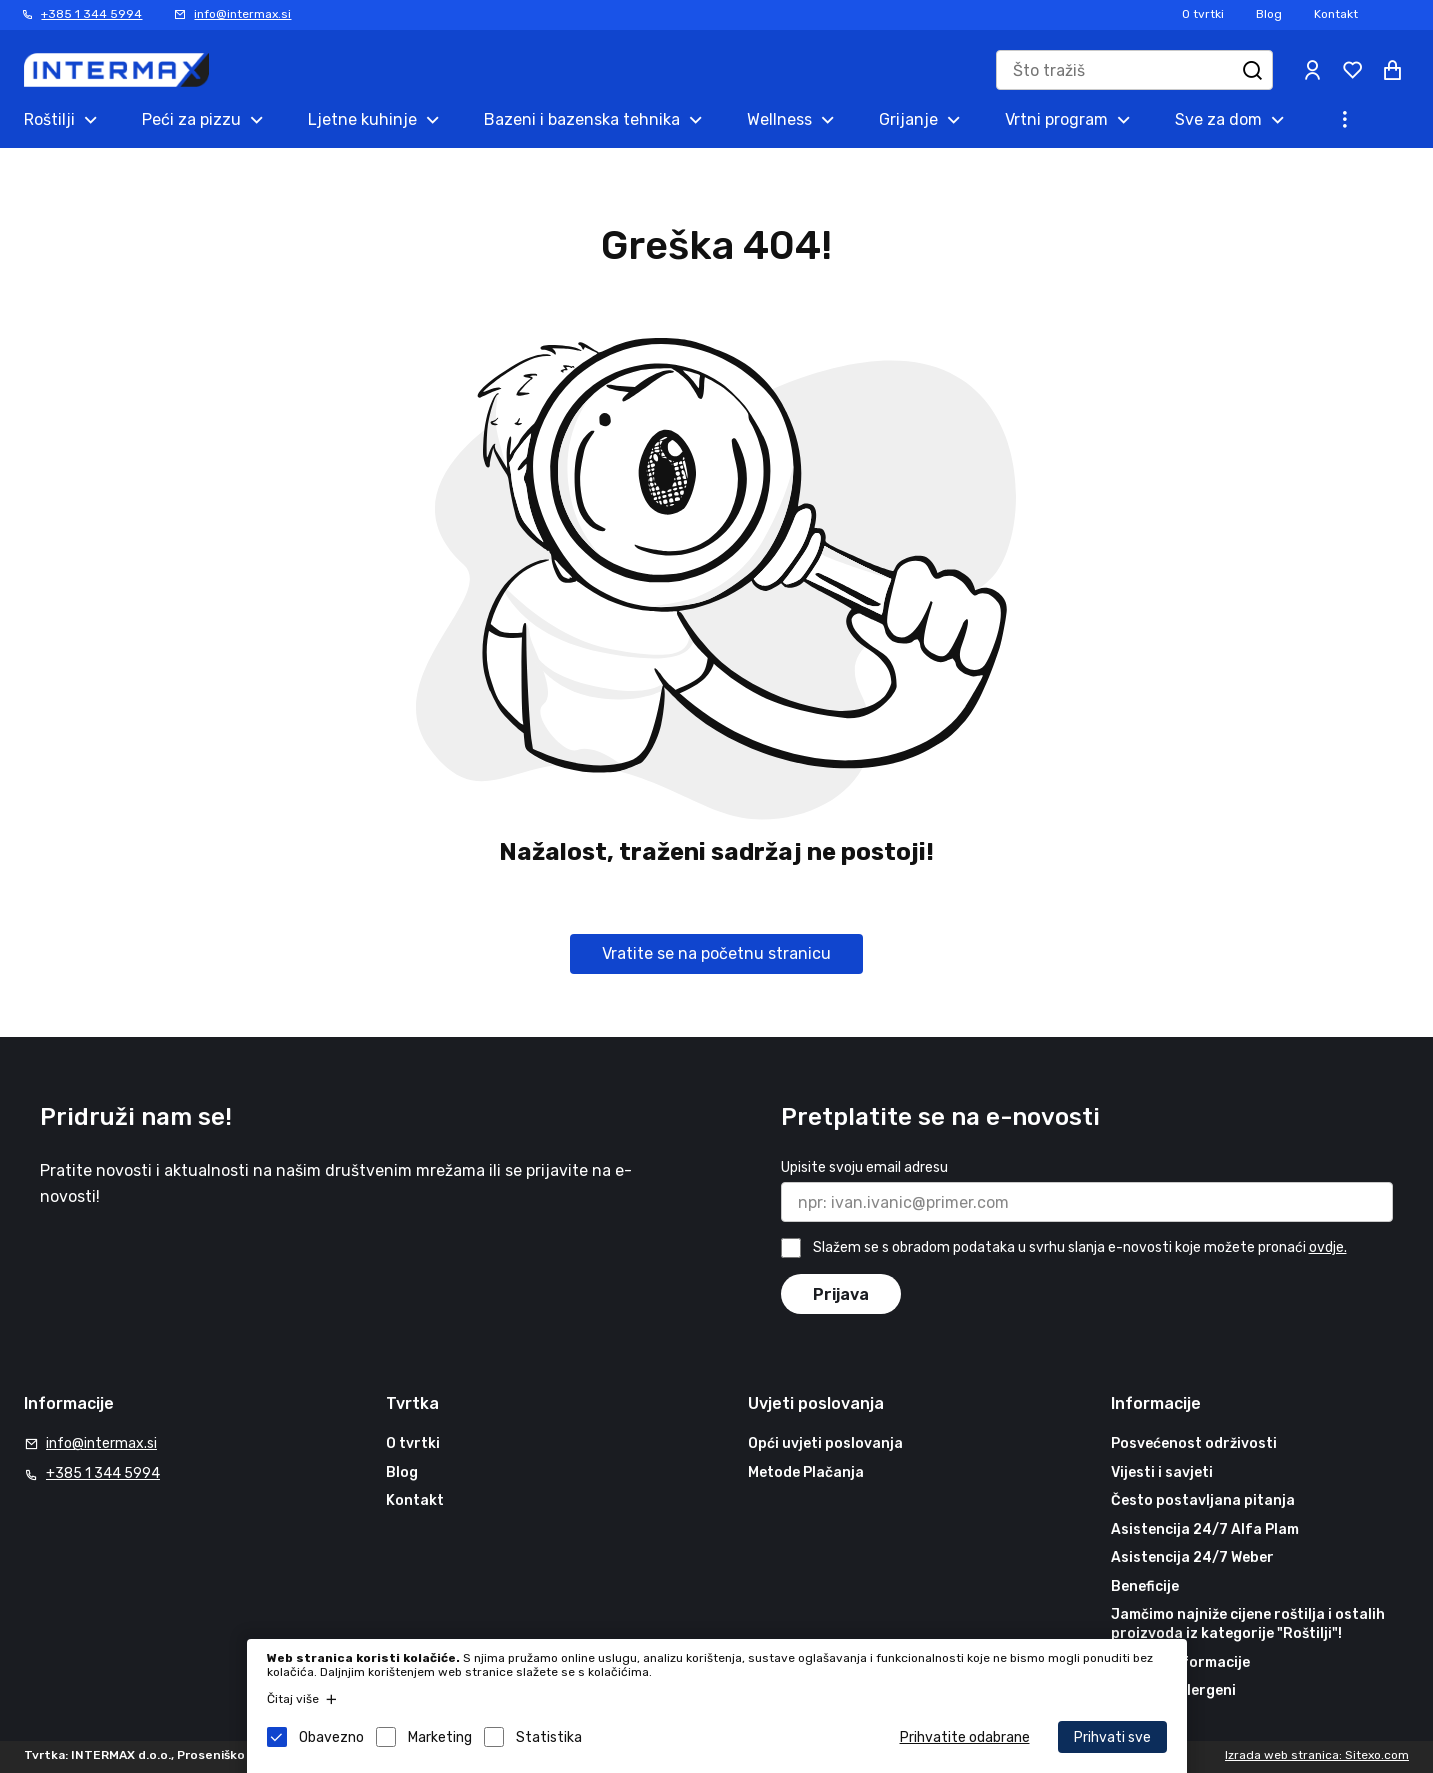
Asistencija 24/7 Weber (1192, 1557)
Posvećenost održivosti (1194, 1443)
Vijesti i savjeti (1162, 1472)
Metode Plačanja (806, 1472)
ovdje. (1328, 1247)
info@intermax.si (242, 14)
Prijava (841, 1294)
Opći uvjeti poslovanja (825, 1443)
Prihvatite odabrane (965, 1737)
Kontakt (1336, 14)
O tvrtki (1203, 14)
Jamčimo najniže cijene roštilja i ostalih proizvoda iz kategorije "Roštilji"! (1248, 1624)
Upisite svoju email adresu (864, 1167)
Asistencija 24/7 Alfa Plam (1205, 1529)
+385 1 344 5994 (91, 14)
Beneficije (1145, 1586)
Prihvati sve (1112, 1737)
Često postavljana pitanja (1203, 1500)
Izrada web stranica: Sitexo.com (1317, 1755)
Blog (1269, 14)
